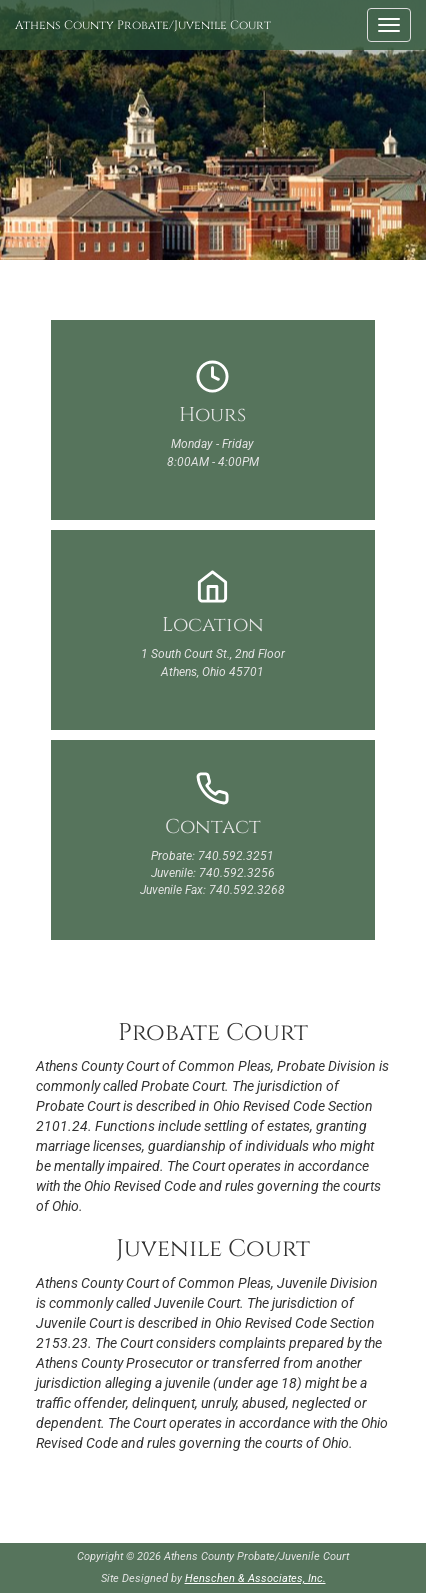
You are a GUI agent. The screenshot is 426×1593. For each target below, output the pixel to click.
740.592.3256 (237, 873)
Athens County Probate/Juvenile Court (143, 25)
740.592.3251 (236, 856)
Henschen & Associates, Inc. (255, 1578)
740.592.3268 (247, 890)
